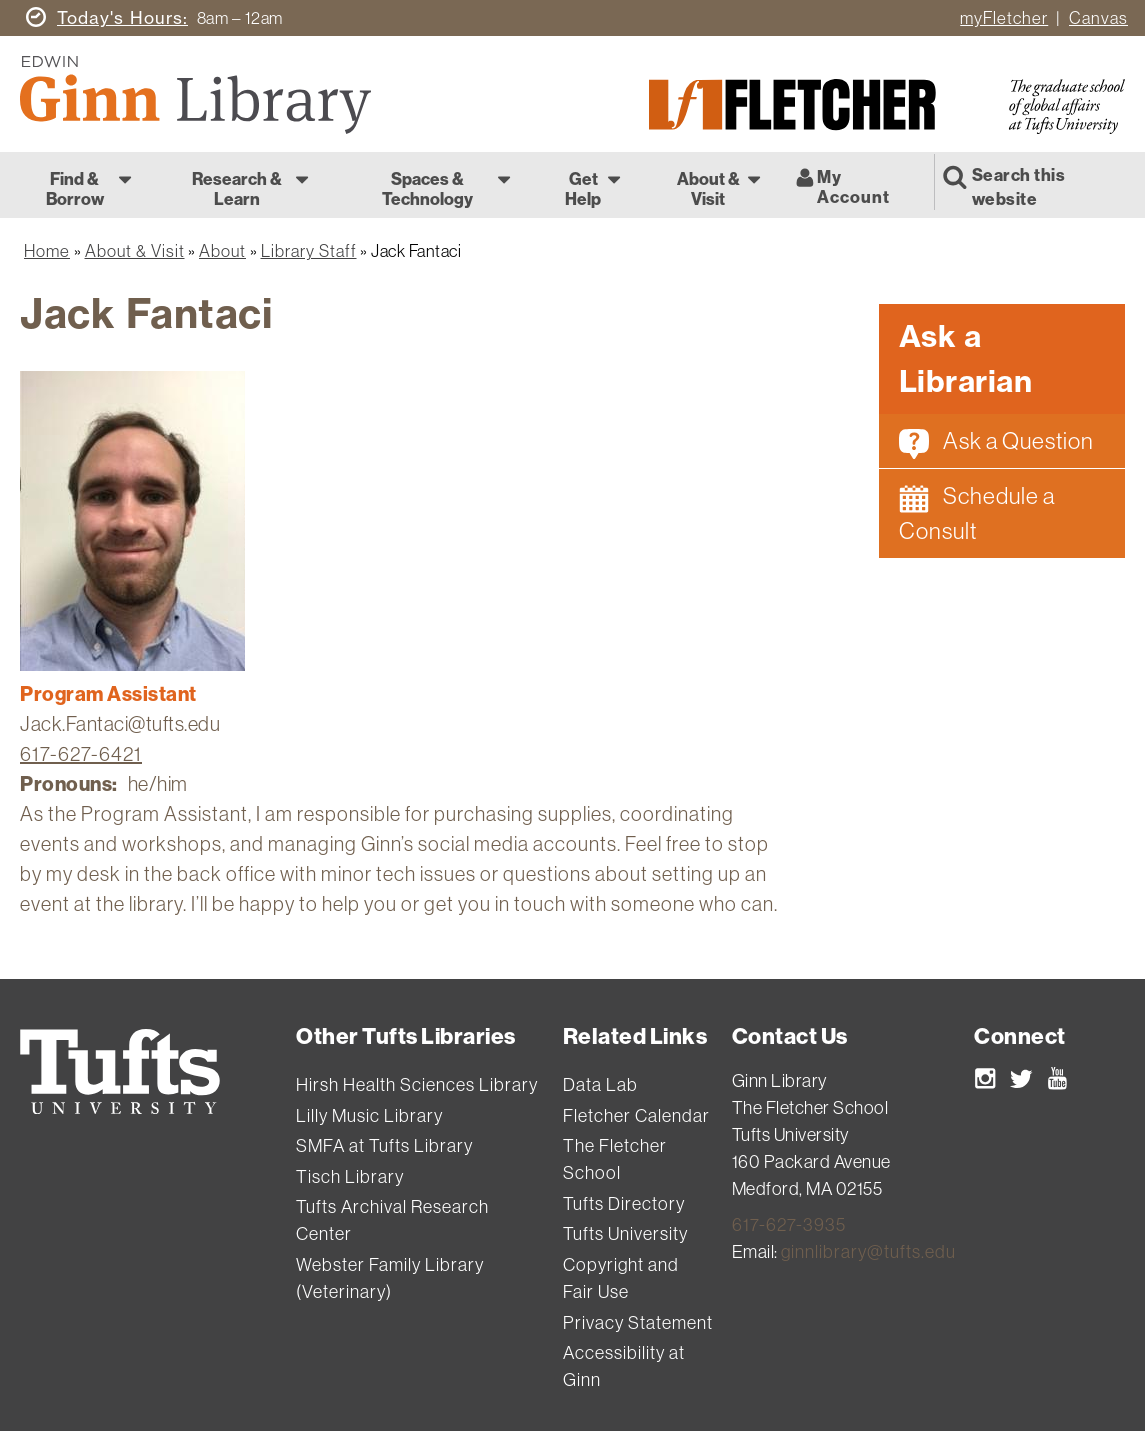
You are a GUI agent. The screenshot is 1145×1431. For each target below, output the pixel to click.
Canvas (1098, 17)
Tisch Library (350, 1176)
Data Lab (600, 1084)
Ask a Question (996, 442)
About (222, 250)
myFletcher (1004, 17)
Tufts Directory (624, 1203)
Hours (120, 17)
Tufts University (625, 1233)
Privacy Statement (638, 1322)
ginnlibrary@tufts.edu (868, 1251)
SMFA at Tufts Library (384, 1145)
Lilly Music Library (369, 1115)
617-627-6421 (81, 753)
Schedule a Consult (977, 513)
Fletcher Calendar (636, 1115)
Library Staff (309, 250)
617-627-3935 (789, 1224)
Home (47, 250)
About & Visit (135, 250)
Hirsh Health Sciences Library (417, 1084)
